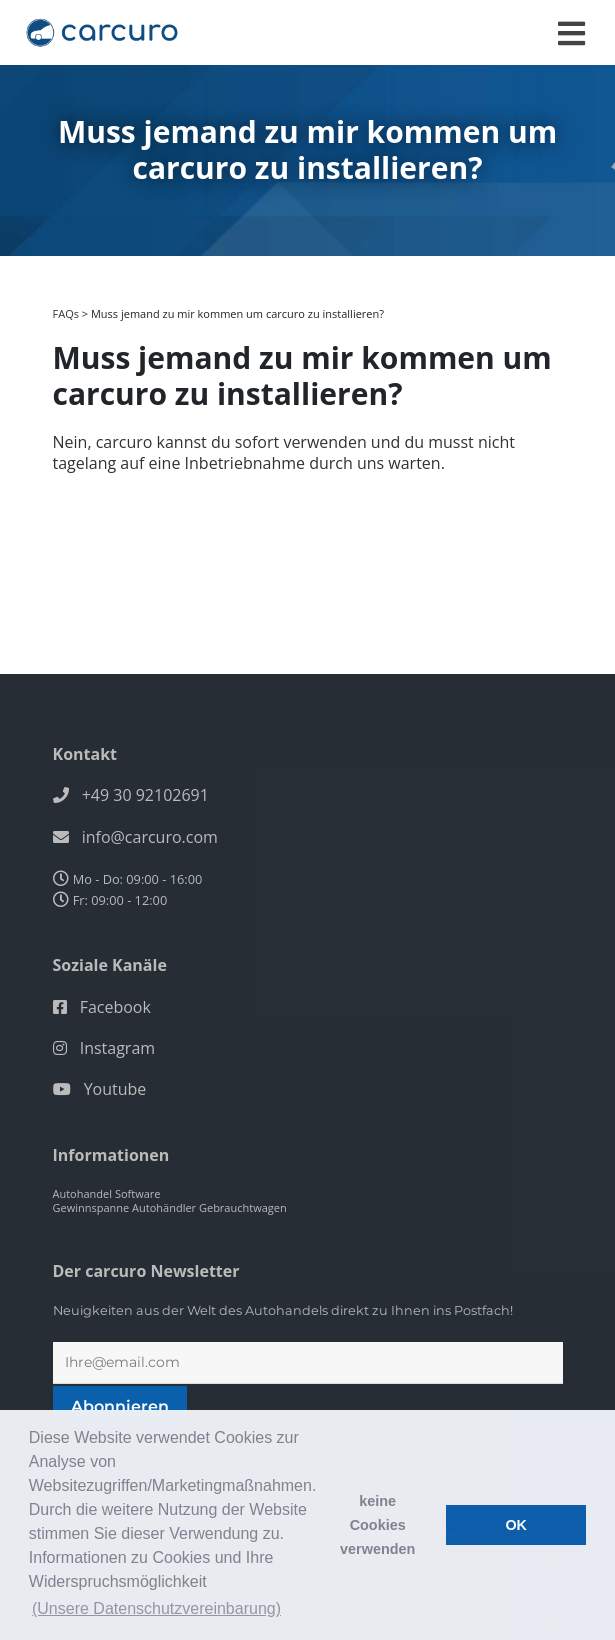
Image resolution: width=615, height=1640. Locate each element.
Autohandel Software (107, 1193)
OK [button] (516, 1525)
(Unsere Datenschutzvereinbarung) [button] (156, 1608)
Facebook (115, 1007)
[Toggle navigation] (571, 33)
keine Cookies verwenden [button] (377, 1525)
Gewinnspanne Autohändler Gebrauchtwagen (170, 1207)
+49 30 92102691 (145, 795)
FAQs (66, 313)
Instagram (117, 1048)
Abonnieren (120, 1406)
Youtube (115, 1089)
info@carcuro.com (150, 837)
